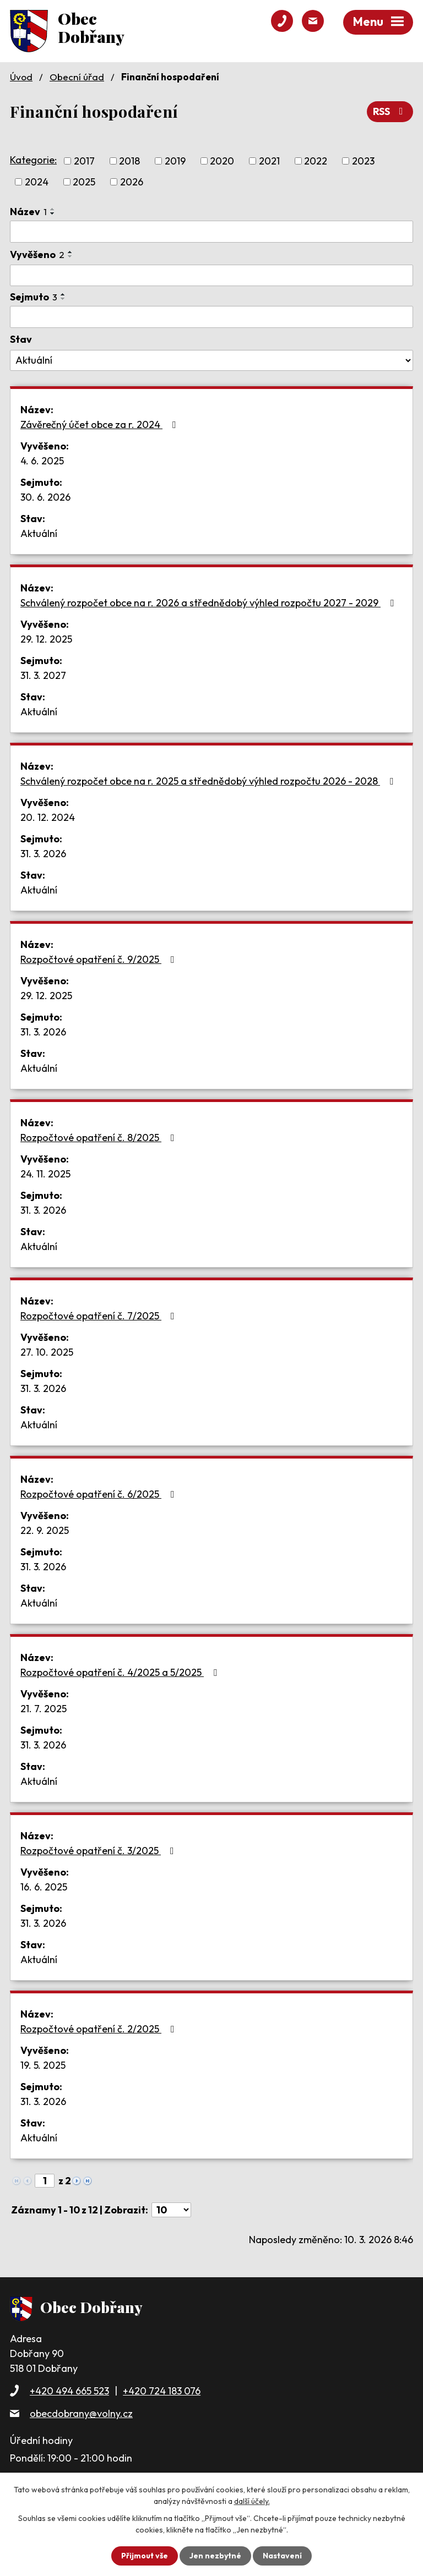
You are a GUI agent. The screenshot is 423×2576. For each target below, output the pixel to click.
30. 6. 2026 (45, 497)
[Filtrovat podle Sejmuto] (211, 317)
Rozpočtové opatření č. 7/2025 (99, 1315)
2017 (84, 161)
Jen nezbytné (215, 2556)
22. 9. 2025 (44, 1530)
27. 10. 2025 (46, 1352)
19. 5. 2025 (43, 2065)
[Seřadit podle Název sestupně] (53, 213)
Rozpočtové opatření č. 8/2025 (99, 1137)
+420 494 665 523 (69, 2391)
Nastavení (282, 2556)
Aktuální (38, 533)
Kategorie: (33, 160)
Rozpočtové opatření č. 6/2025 (99, 1494)
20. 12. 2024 (47, 817)
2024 (36, 182)
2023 (363, 161)
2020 (222, 161)
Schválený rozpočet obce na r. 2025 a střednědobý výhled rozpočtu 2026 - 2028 (209, 781)
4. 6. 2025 (42, 460)
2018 (129, 161)
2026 (131, 182)
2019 (175, 161)
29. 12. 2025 (46, 639)
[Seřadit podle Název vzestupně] (53, 209)
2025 (84, 182)
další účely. (252, 2501)
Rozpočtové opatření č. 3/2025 (99, 1850)
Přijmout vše (144, 2556)
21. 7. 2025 (43, 1708)
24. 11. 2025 (45, 1174)
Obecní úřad (77, 77)
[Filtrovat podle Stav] (211, 360)
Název (28, 211)
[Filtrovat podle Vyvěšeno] (211, 276)
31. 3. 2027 (43, 675)
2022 (315, 161)
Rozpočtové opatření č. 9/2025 (99, 959)
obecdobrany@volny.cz (81, 2413)
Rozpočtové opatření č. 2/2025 (99, 2029)
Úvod (21, 77)
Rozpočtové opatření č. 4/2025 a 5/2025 (120, 1672)
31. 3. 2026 (43, 853)
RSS (390, 111)
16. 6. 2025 (43, 1887)
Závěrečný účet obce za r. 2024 (100, 424)
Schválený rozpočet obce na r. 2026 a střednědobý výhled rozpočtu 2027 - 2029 (209, 602)
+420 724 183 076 (161, 2391)
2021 (269, 161)
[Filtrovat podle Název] (211, 232)
